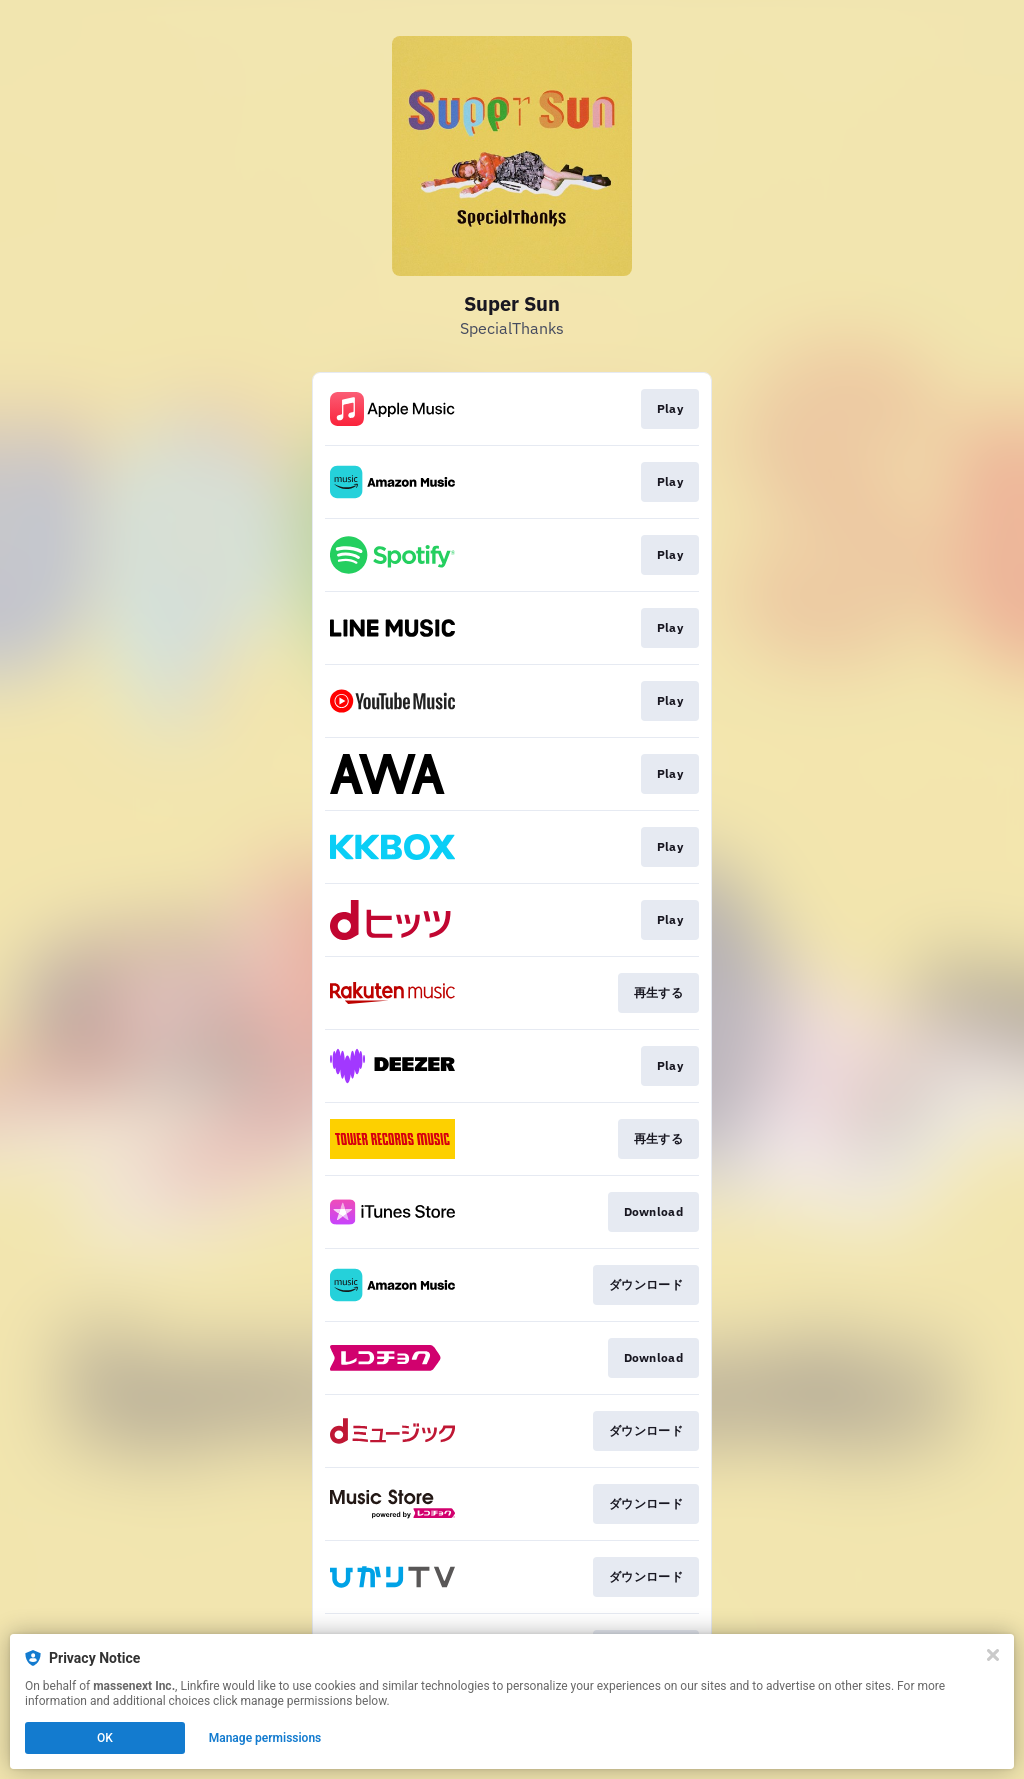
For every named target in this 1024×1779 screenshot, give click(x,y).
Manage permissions (265, 1738)
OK (105, 1738)
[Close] (993, 1655)
